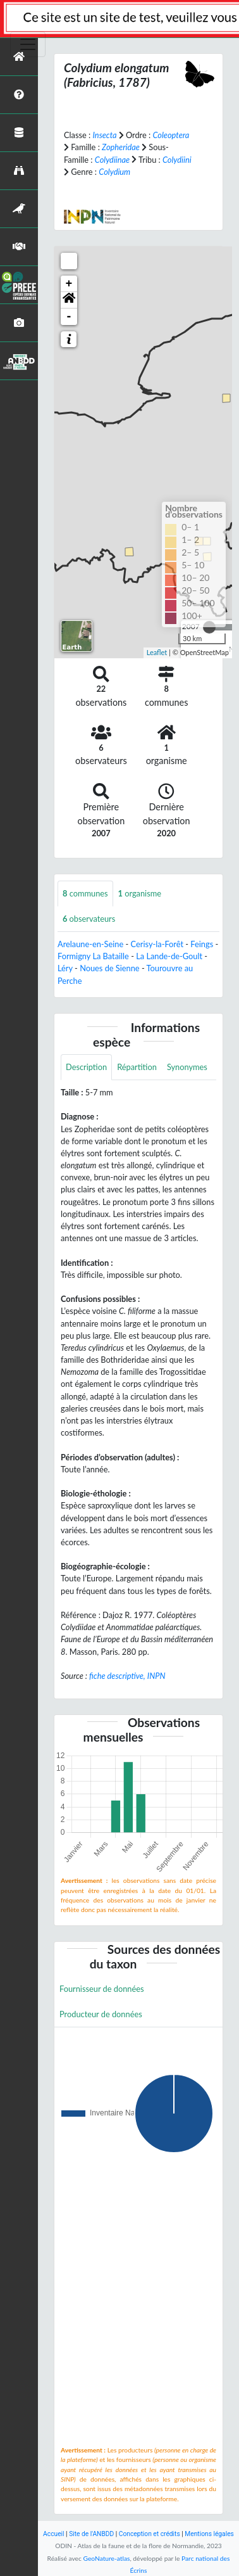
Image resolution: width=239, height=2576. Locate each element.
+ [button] (69, 283)
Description (86, 1067)
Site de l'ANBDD (91, 2534)
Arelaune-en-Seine (90, 944)
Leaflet (157, 652)
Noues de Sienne (110, 968)
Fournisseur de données (101, 1989)
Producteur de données (100, 2014)
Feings (201, 944)
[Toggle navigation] (28, 44)
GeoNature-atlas (106, 2558)
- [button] (69, 316)
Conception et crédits (149, 2534)
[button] (69, 300)
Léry (65, 968)
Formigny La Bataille (93, 956)
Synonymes (187, 1067)
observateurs (89, 919)
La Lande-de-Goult (169, 956)
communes (85, 893)
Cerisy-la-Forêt (157, 944)
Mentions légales (209, 2534)
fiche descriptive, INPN (127, 1676)
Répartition (137, 1067)
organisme (139, 893)
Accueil (53, 2534)
